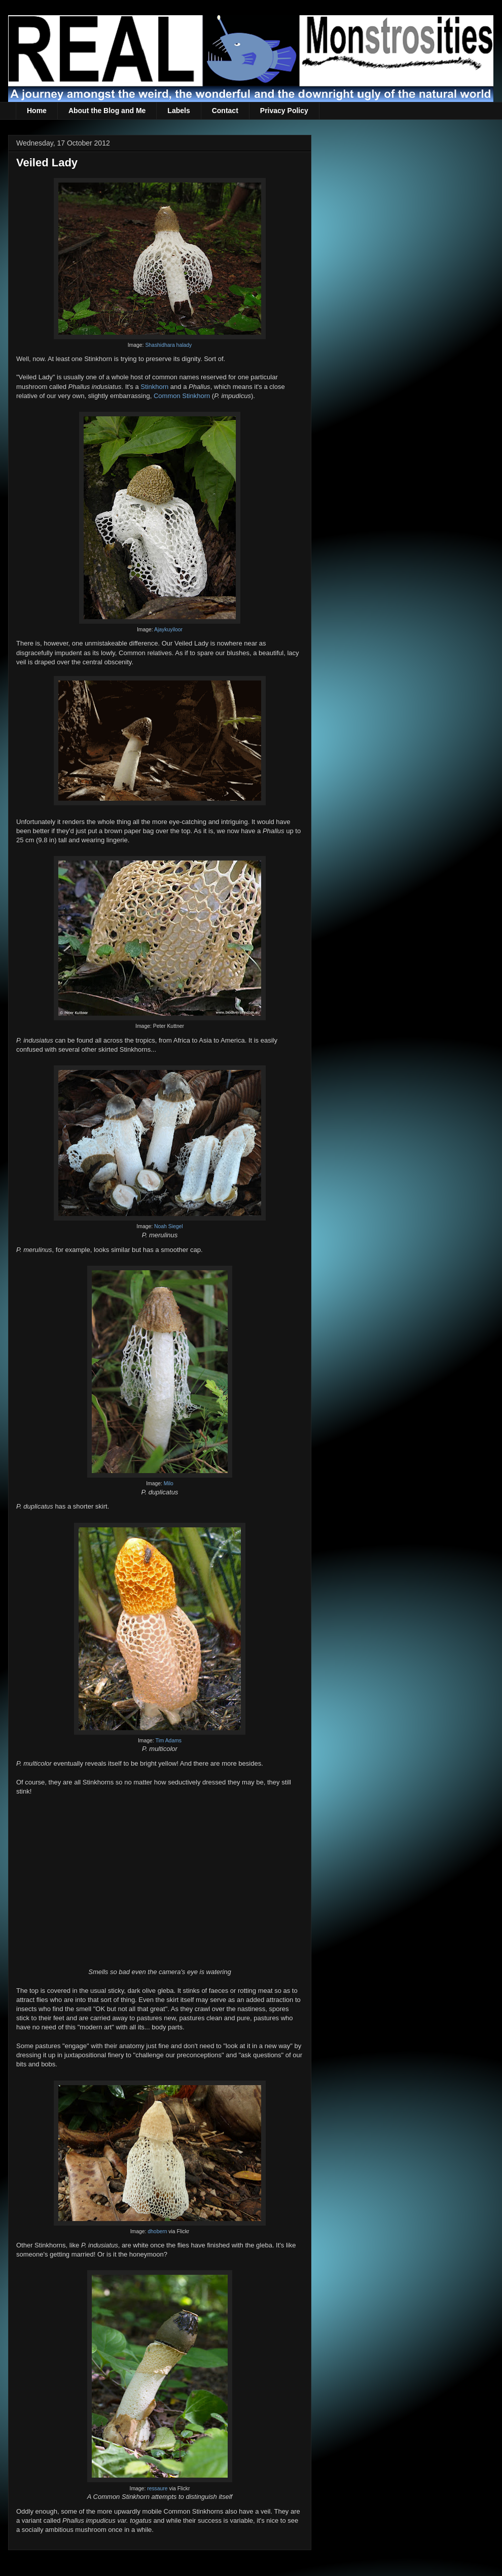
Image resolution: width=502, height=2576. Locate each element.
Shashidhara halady (168, 345)
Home (37, 110)
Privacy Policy (284, 110)
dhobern (157, 2231)
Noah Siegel (168, 1226)
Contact (225, 110)
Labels (178, 110)
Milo (168, 1483)
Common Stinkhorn (182, 396)
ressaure (157, 2488)
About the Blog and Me (107, 110)
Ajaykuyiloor (168, 629)
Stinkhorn (154, 386)
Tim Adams (168, 1740)
